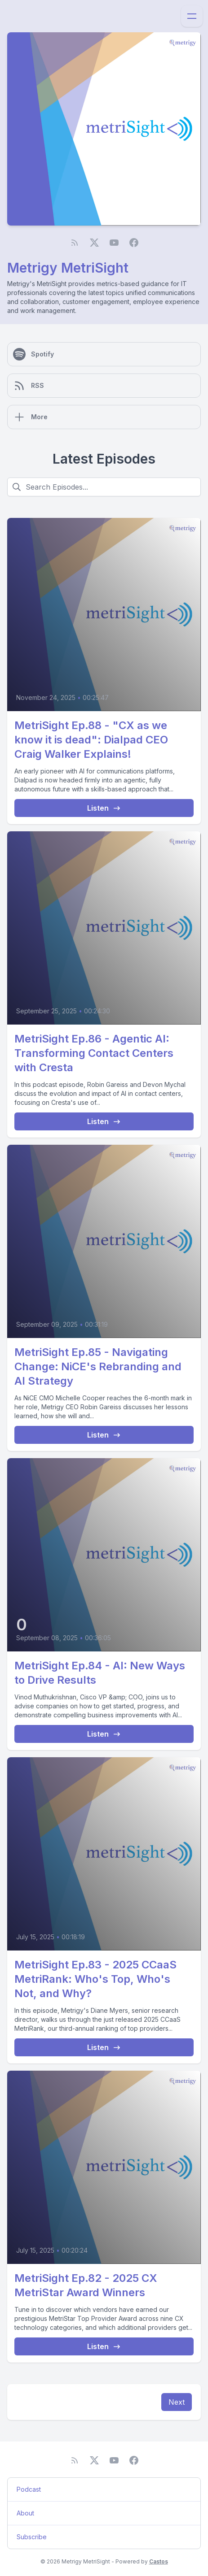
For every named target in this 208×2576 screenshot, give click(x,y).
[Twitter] (94, 243)
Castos (158, 2561)
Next (176, 2402)
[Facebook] (134, 243)
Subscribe (32, 2537)
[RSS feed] (74, 243)
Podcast (29, 2489)
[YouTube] (114, 243)
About (25, 2513)
